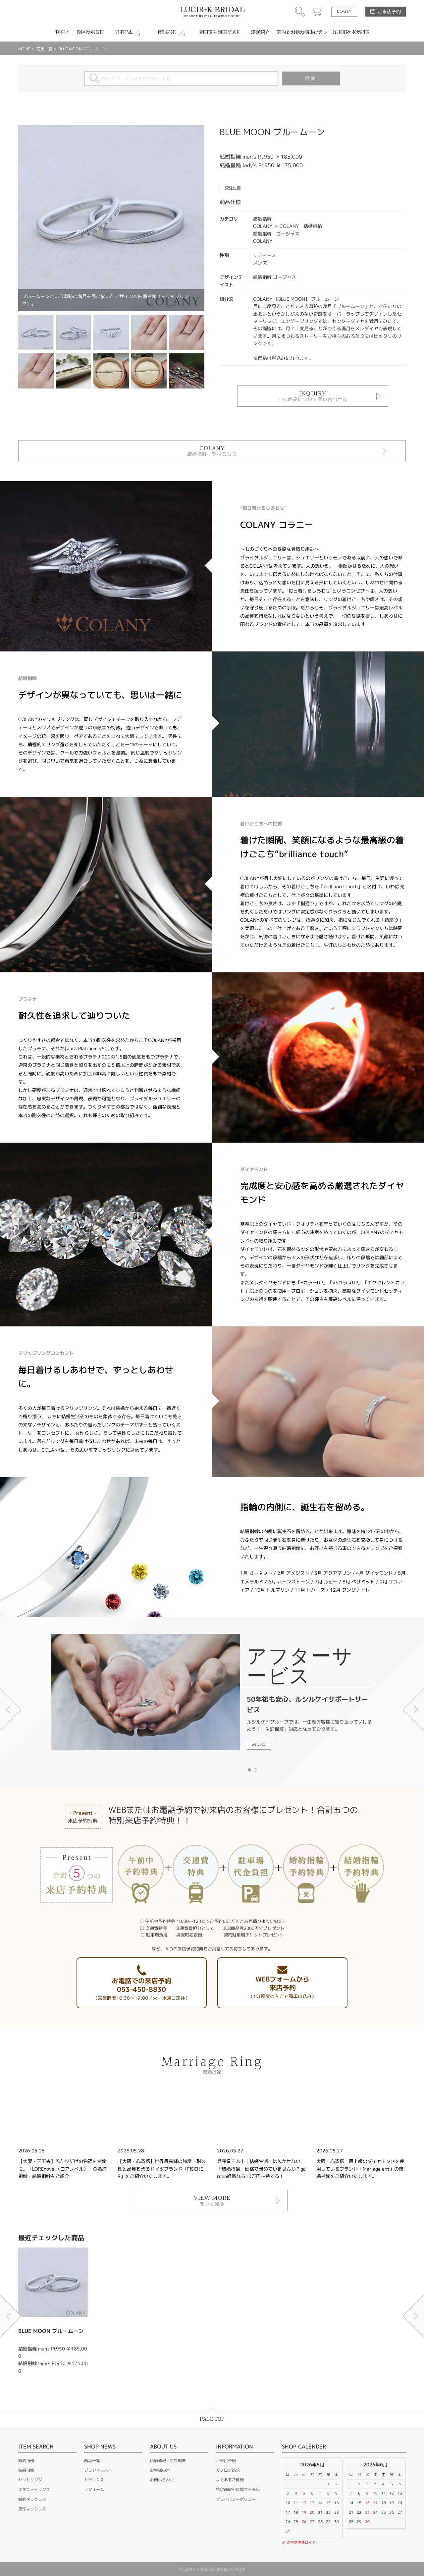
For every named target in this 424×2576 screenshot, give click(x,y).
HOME (24, 49)
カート (318, 12)
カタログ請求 (228, 2470)
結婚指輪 (26, 2470)
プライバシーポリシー (236, 2499)
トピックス (94, 2480)
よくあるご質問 (230, 2480)
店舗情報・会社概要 (168, 2460)
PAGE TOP (212, 2419)
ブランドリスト (98, 2470)
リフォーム (94, 2489)
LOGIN (344, 11)
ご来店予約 (389, 11)
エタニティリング (34, 2489)
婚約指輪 (26, 2460)
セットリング (30, 2480)
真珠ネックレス (32, 2509)
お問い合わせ (162, 2480)
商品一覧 (44, 49)
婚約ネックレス (32, 2499)
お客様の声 (160, 2470)
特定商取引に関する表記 (238, 2489)
